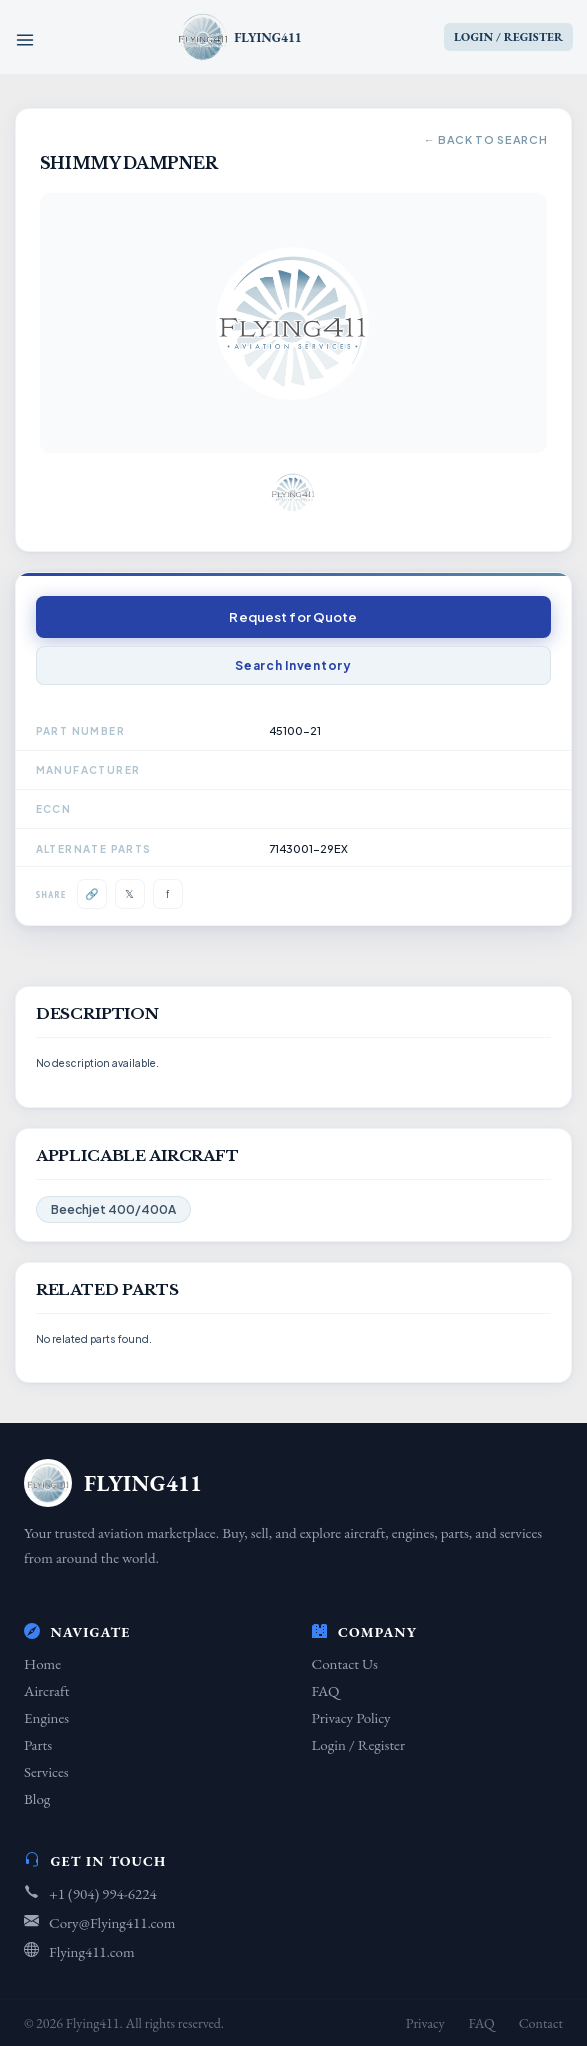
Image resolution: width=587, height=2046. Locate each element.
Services (46, 1771)
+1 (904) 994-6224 (103, 1893)
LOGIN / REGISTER (508, 37)
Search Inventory (293, 665)
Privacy (425, 2023)
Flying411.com (92, 1951)
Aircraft (46, 1690)
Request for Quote (293, 617)
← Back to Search (486, 139)
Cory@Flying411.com (112, 1922)
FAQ (326, 1690)
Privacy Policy (351, 1717)
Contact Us (345, 1663)
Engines (46, 1717)
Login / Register (358, 1744)
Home (42, 1663)
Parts (38, 1744)
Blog (37, 1798)
